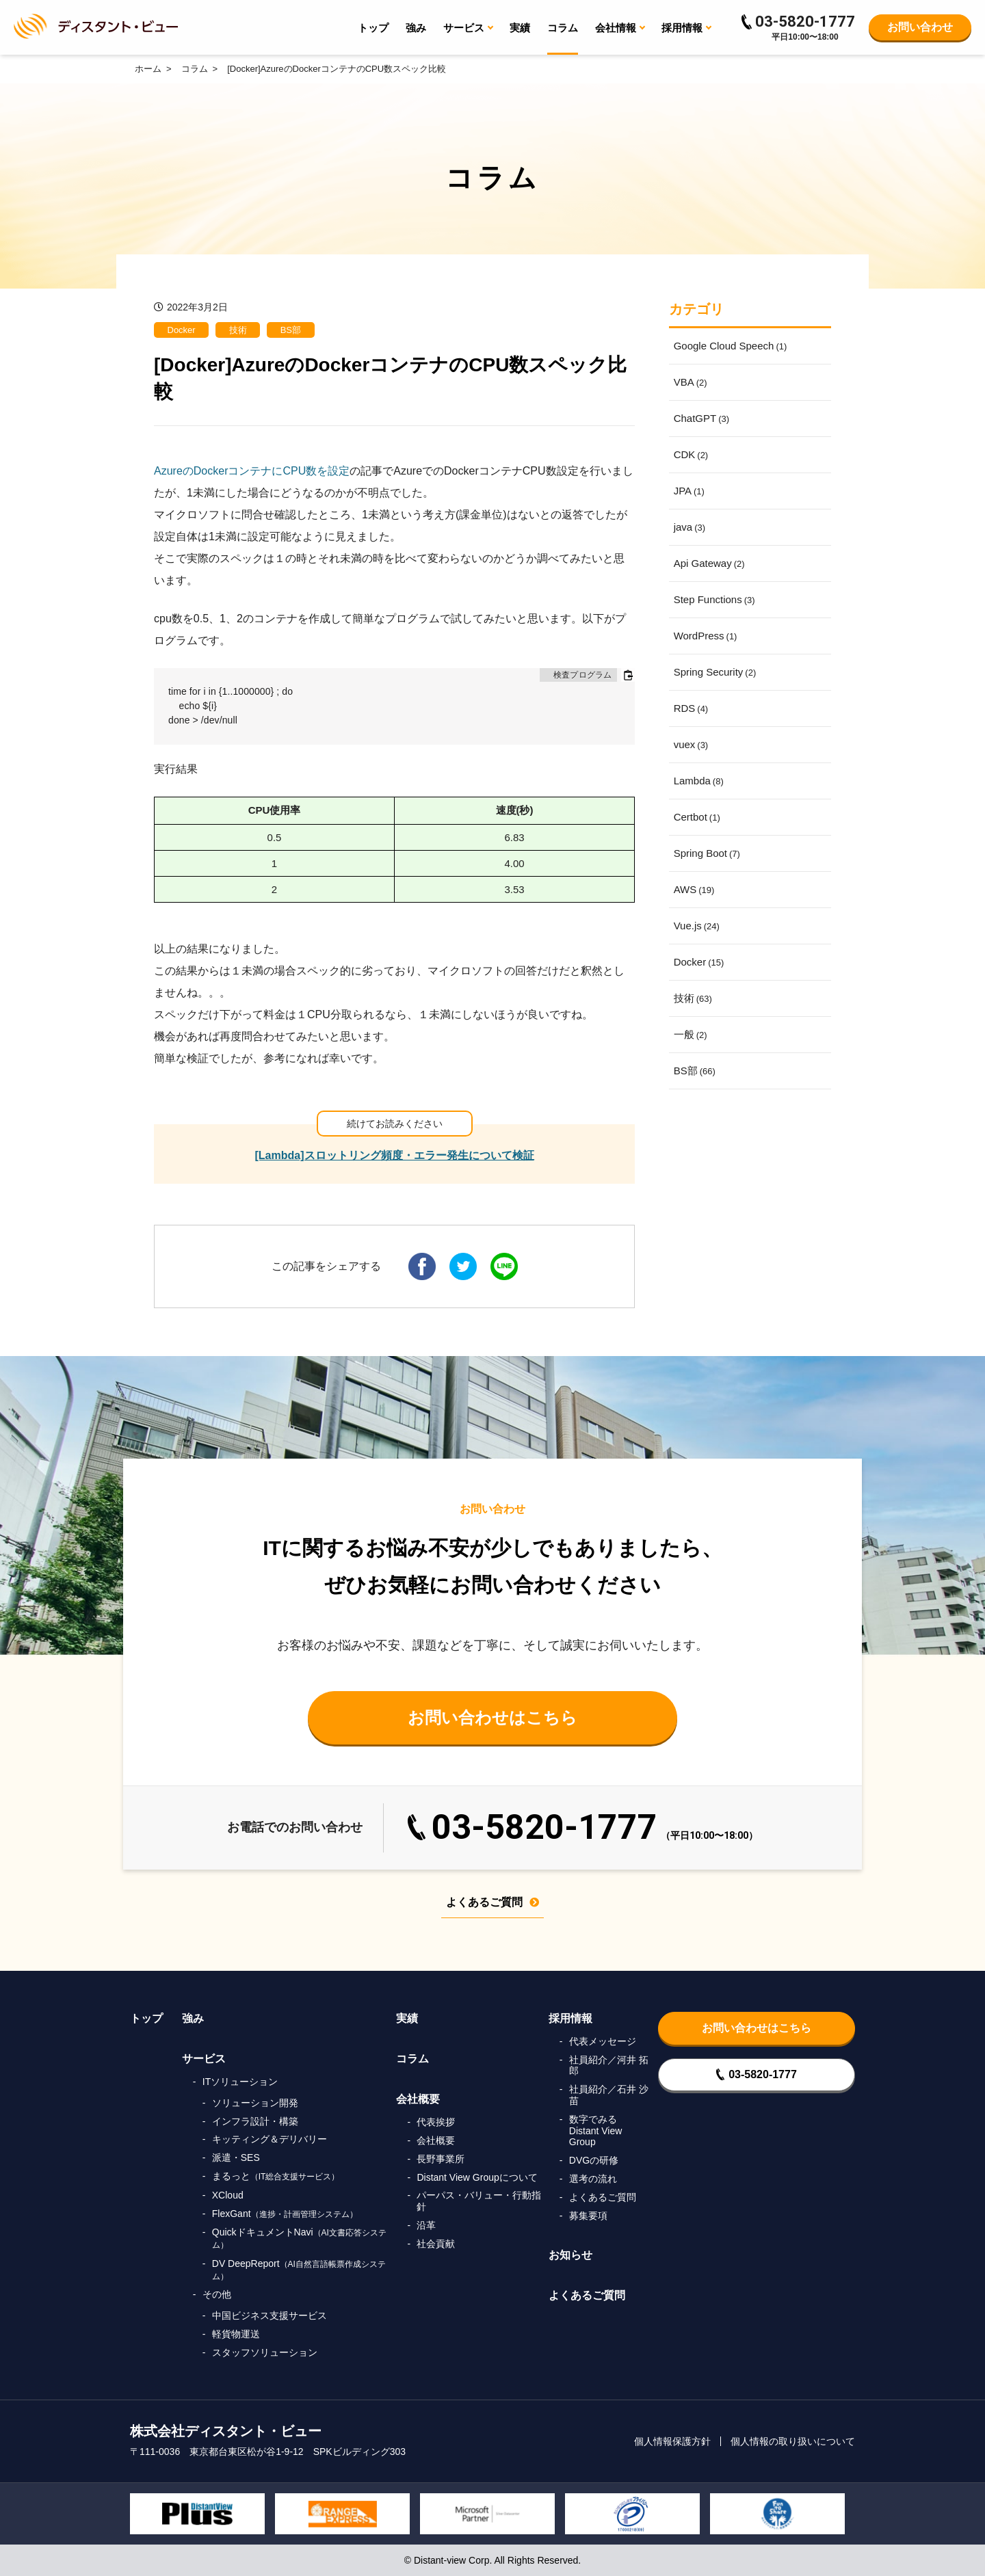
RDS (691, 708)
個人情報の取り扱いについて (793, 2441)
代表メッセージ (602, 2041)
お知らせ (570, 2255)
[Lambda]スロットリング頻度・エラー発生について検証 (394, 1155)
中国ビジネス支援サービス (269, 2315)
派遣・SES (236, 2157)
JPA (689, 490)
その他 (216, 2294)
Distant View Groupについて (477, 2177)
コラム (562, 28)
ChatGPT (701, 418)
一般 (690, 1034)
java (689, 527)
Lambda (699, 780)
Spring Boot (707, 853)
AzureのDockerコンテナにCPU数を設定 (252, 471)
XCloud (228, 2195)
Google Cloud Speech (730, 345)
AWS (694, 889)
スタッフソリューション (264, 2352)
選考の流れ (593, 2178)
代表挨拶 (436, 2121)
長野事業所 (440, 2158)
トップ (373, 28)
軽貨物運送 (236, 2333)
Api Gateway (709, 563)
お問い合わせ (920, 27)
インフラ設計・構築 (255, 2121)
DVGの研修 (593, 2160)
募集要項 (588, 2215)
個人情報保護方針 (672, 2441)
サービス (204, 2058)
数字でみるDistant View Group (595, 2131)
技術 (238, 330)
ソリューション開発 (255, 2102)
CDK (691, 454)
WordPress (705, 635)
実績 (520, 28)
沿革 (426, 2225)
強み (416, 28)
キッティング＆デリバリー (269, 2139)
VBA (690, 382)
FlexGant (285, 2213)
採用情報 (570, 2018)
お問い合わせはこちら (492, 1717)
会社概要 (418, 2099)
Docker (182, 330)
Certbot (697, 817)
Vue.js (697, 925)
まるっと (276, 2175)
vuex (691, 744)
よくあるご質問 (492, 1902)
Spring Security (715, 672)
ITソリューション (240, 2081)
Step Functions (714, 599)
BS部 (290, 330)
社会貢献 (436, 2243)
